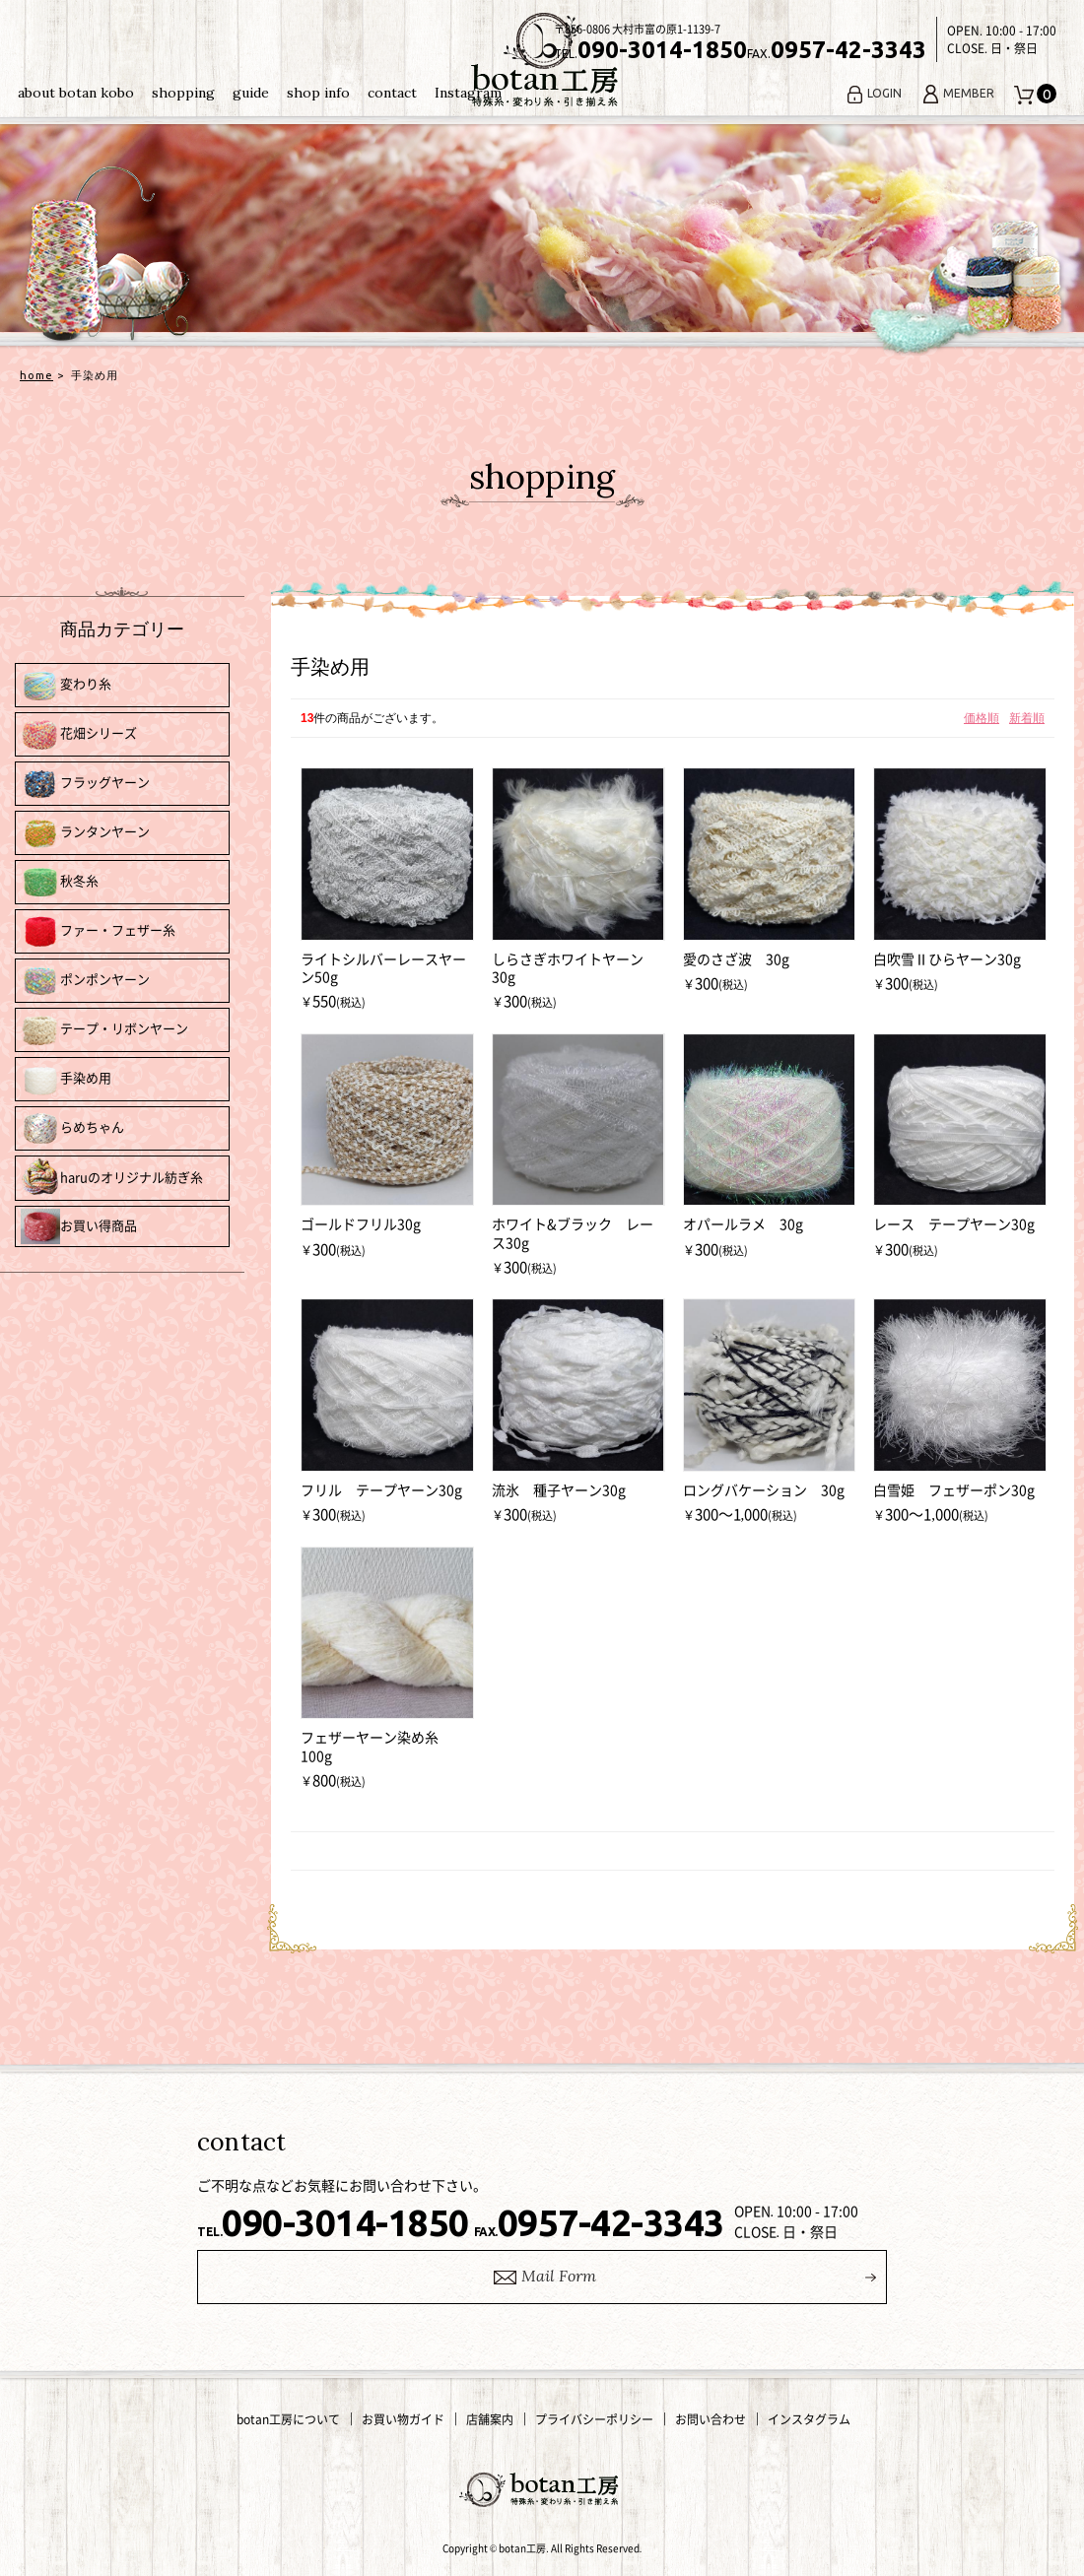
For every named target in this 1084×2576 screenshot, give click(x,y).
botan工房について (288, 2419)
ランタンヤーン (85, 833)
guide (251, 92)
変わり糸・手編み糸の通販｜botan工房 (542, 60)
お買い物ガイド (403, 2419)
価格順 (981, 718)
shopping (183, 92)
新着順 (1027, 718)
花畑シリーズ (79, 734)
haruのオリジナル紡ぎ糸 (112, 1178)
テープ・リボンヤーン (104, 1030)
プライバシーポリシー (594, 2419)
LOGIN (874, 93)
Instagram (468, 92)
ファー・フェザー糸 (98, 931)
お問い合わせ (710, 2419)
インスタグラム (809, 2419)
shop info (318, 92)
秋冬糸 (60, 882)
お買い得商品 (79, 1226)
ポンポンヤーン (85, 980)
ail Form (542, 2277)
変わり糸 (66, 685)
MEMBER (957, 93)
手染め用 (66, 1079)
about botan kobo (76, 92)
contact (392, 92)
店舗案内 (489, 2419)
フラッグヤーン (85, 783)
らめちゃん (72, 1128)
